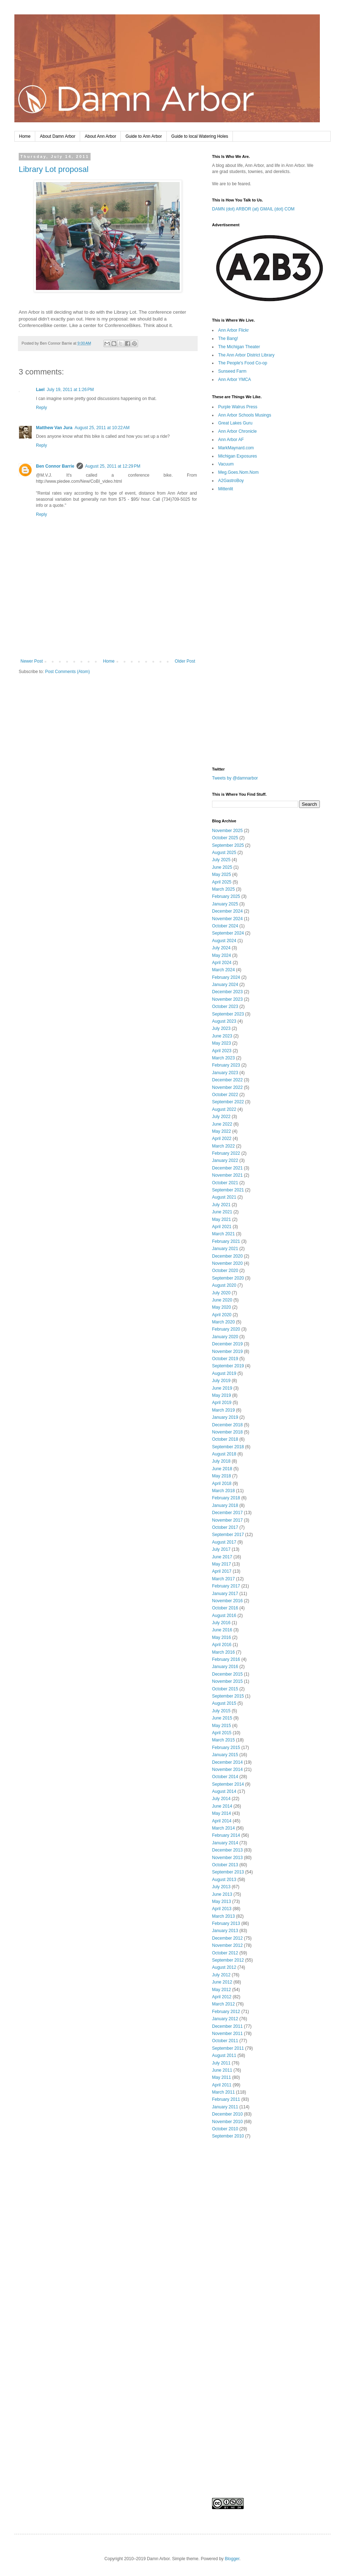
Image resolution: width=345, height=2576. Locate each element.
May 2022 (221, 1131)
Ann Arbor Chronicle (237, 431)
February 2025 (226, 896)
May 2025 (221, 874)
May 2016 (221, 1637)
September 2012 (228, 1960)
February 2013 (226, 1923)
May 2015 (221, 1725)
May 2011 (221, 2077)
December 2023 (227, 991)
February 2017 (226, 1586)
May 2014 (221, 1813)
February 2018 (226, 1497)
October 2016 (225, 1607)
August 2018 (224, 1454)
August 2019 (224, 1373)
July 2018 (221, 1461)
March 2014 (223, 1828)
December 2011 (227, 2026)
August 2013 (224, 1879)
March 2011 (223, 2092)
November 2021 (227, 1175)
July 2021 (221, 1204)
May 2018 (221, 1475)
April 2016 (221, 1644)
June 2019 (222, 1388)
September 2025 (228, 845)
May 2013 (221, 1901)
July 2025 (221, 859)
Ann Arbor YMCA (234, 379)
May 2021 (221, 1219)
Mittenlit (225, 488)
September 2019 (228, 1365)
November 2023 (227, 999)
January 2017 (225, 1593)
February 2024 (226, 977)
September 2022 (228, 1101)
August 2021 (224, 1197)
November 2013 (227, 1857)
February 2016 (226, 1659)
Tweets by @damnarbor (235, 778)
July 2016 (221, 1622)
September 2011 (228, 2048)
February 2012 (226, 2011)
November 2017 (227, 1520)
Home (25, 136)
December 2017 (227, 1512)
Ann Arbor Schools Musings (244, 415)
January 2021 (225, 1248)
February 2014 (226, 1835)
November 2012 (227, 1945)
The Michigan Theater (239, 346)
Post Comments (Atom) (67, 671)
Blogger (232, 2558)
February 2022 (226, 1153)
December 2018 (227, 1424)
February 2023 (226, 1065)
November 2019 (227, 1351)
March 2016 (223, 1652)
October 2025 (225, 837)
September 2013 (228, 1872)
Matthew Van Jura (54, 427)
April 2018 (221, 1483)
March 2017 (223, 1578)
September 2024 (228, 933)
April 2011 (221, 2084)
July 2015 (221, 1710)
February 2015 (226, 1747)
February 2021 (226, 1241)
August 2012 (224, 1967)
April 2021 (221, 1226)
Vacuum (226, 464)
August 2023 (224, 1021)
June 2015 (222, 1718)
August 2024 (224, 940)
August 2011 (224, 2055)
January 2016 (225, 1666)
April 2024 (221, 962)
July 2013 (221, 1886)
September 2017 (228, 1534)
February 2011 (226, 2099)
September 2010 (228, 2136)
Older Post (185, 661)
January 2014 (225, 1842)
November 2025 (227, 830)
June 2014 (222, 1806)
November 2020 (227, 1263)
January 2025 (225, 904)
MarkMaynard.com (236, 447)
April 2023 (221, 1050)
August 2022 (224, 1109)
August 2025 (224, 852)
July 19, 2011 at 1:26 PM (70, 389)
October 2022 (225, 1094)
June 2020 (222, 1300)
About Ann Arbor (100, 136)
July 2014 (221, 1798)
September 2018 (228, 1446)
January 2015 (225, 1754)
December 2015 (227, 1674)
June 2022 (222, 1124)
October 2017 (225, 1527)
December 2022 (227, 1079)
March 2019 (223, 1410)
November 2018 (227, 1432)
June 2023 (222, 1036)
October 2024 (225, 925)
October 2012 (225, 1952)
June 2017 (222, 1556)
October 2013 (225, 1864)
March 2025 (223, 889)
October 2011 (225, 2040)
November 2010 (227, 2121)
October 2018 (225, 1439)
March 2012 (223, 2004)
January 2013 (225, 1930)
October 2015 (225, 1688)
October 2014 (225, 1776)
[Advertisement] (108, 639)
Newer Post (31, 661)
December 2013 (227, 1850)
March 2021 (223, 1233)
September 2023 (228, 1014)
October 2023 (225, 1006)
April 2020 (221, 1314)
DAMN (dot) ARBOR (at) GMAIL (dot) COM (253, 209)
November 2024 (227, 918)
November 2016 (227, 1600)
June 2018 (222, 1468)
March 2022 (223, 1146)
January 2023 (225, 1072)
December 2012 (227, 1938)
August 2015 (224, 1703)
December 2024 (227, 911)
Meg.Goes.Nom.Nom (238, 472)
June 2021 (222, 1211)
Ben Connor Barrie (55, 466)
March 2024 (223, 969)
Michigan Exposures (237, 456)
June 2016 (222, 1629)
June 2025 (222, 867)
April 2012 (221, 1996)
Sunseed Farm (232, 371)
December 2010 (227, 2114)
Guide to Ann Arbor (143, 136)
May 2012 (221, 1989)
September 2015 (228, 1696)
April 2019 (221, 1402)
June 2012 (222, 1982)
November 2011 (227, 2033)
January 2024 (225, 984)
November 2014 (227, 1769)
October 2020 (225, 1270)
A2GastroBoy (231, 480)
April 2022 (221, 1138)
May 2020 (221, 1307)
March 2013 (223, 1916)
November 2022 (227, 1087)
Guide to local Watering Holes (199, 136)
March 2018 (223, 1490)
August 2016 (224, 1615)
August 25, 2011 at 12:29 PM (113, 466)
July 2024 (221, 947)
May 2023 (221, 1043)
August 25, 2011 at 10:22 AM (101, 427)
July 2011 (221, 2063)
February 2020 (226, 1329)
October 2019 (225, 1358)
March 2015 (223, 1740)
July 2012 (221, 1974)
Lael (40, 389)
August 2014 (224, 1791)
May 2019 (221, 1395)
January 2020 (225, 1336)
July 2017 (221, 1549)
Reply (41, 407)
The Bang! (228, 338)
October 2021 (225, 1182)
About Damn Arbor (57, 136)
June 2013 (222, 1894)
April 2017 (221, 1571)
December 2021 (227, 1168)
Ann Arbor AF (231, 439)
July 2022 (221, 1116)
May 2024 (221, 955)
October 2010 (225, 2128)
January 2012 (225, 2018)
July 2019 (221, 1380)
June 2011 (222, 2070)
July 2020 (221, 1292)
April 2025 (221, 882)
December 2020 (227, 1256)
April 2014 (221, 1820)
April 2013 (221, 1908)
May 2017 (221, 1564)
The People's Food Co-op (242, 362)
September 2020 (228, 1278)
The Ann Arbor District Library (246, 355)
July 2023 (221, 1028)
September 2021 (228, 1189)
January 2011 (225, 2106)
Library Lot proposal (53, 169)
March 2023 (223, 1057)
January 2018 (225, 1505)
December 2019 (227, 1343)
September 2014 (228, 1784)
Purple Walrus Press (237, 406)
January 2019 (225, 1417)
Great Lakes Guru (235, 423)
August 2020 (224, 1285)
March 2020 (223, 1322)
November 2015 (227, 1681)
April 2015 (221, 1732)
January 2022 (225, 1160)
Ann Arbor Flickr (233, 330)
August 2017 (224, 1542)
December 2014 (227, 1762)
